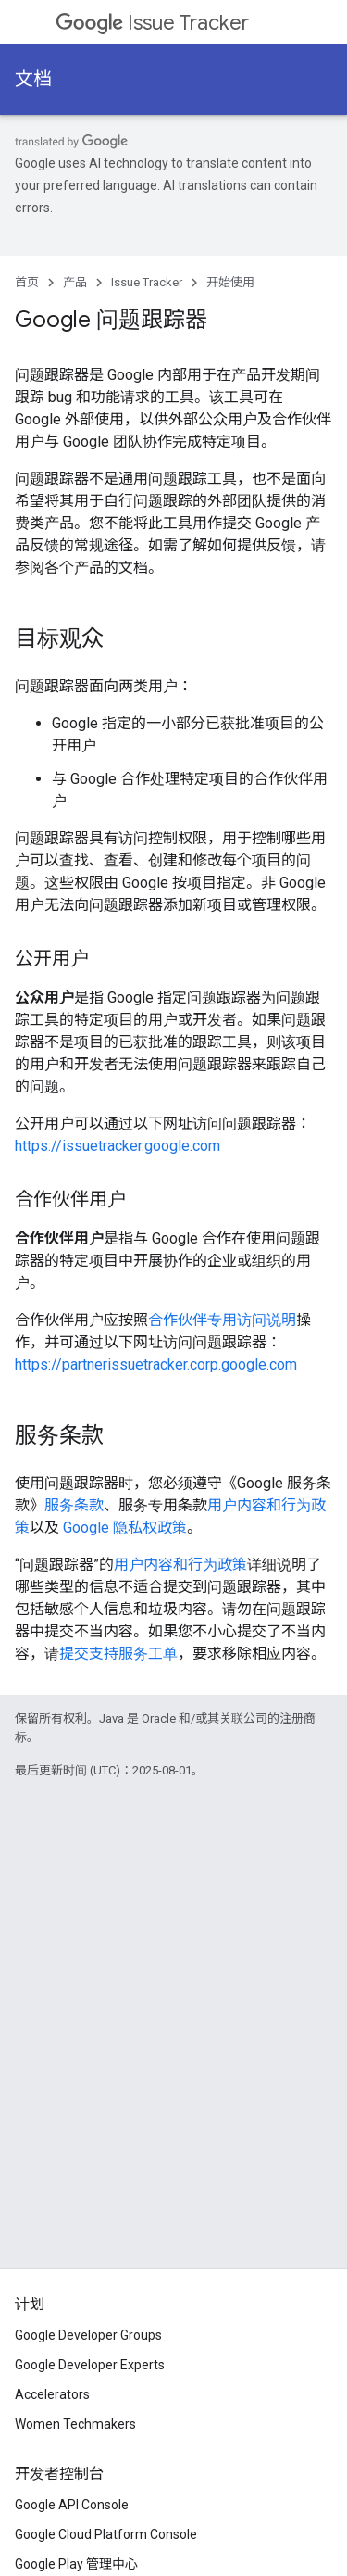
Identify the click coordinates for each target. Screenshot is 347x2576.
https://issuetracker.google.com (117, 1146)
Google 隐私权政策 (125, 1527)
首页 (27, 282)
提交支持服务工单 (118, 1653)
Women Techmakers (75, 2424)
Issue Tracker (152, 22)
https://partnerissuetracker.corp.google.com (156, 1364)
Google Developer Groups (88, 2335)
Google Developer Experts (90, 2364)
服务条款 (74, 1505)
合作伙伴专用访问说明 (222, 1320)
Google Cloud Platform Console (106, 2534)
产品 (75, 282)
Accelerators (52, 2394)
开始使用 (230, 282)
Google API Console (72, 2504)
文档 (33, 79)
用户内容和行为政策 (180, 1564)
